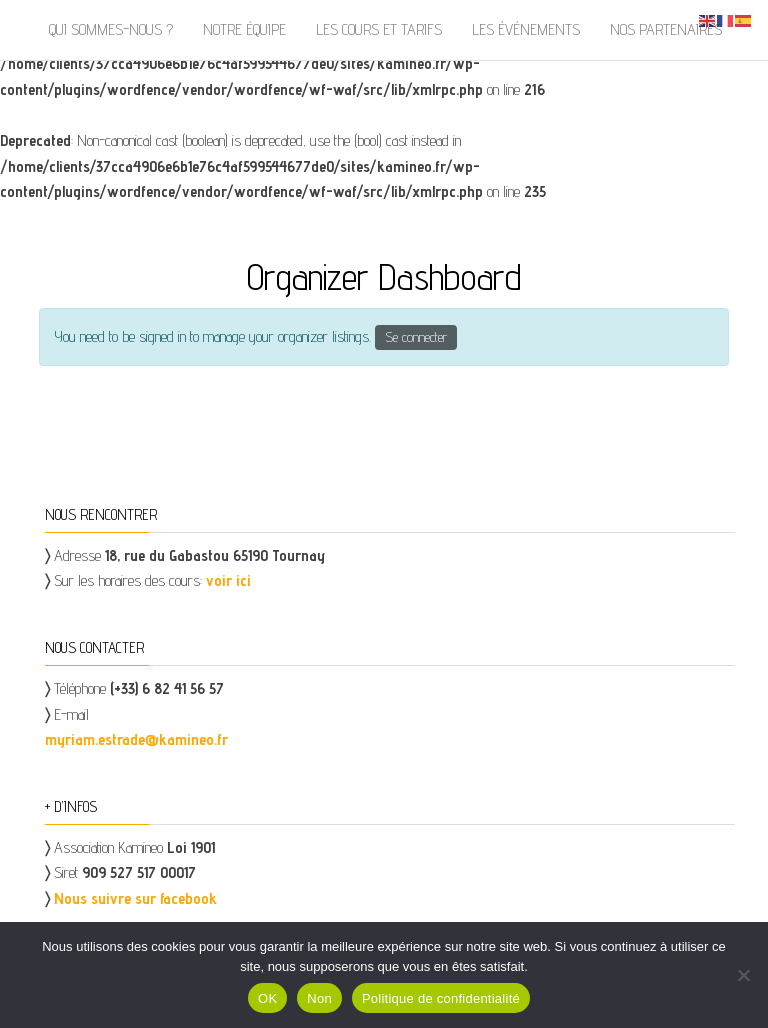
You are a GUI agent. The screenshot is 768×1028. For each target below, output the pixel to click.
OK (267, 998)
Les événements (526, 29)
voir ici (228, 580)
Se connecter (416, 337)
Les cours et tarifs (379, 29)
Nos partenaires (666, 29)
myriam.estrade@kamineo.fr (136, 739)
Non (319, 998)
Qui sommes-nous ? (111, 29)
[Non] (743, 975)
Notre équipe (244, 29)
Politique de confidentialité (441, 998)
